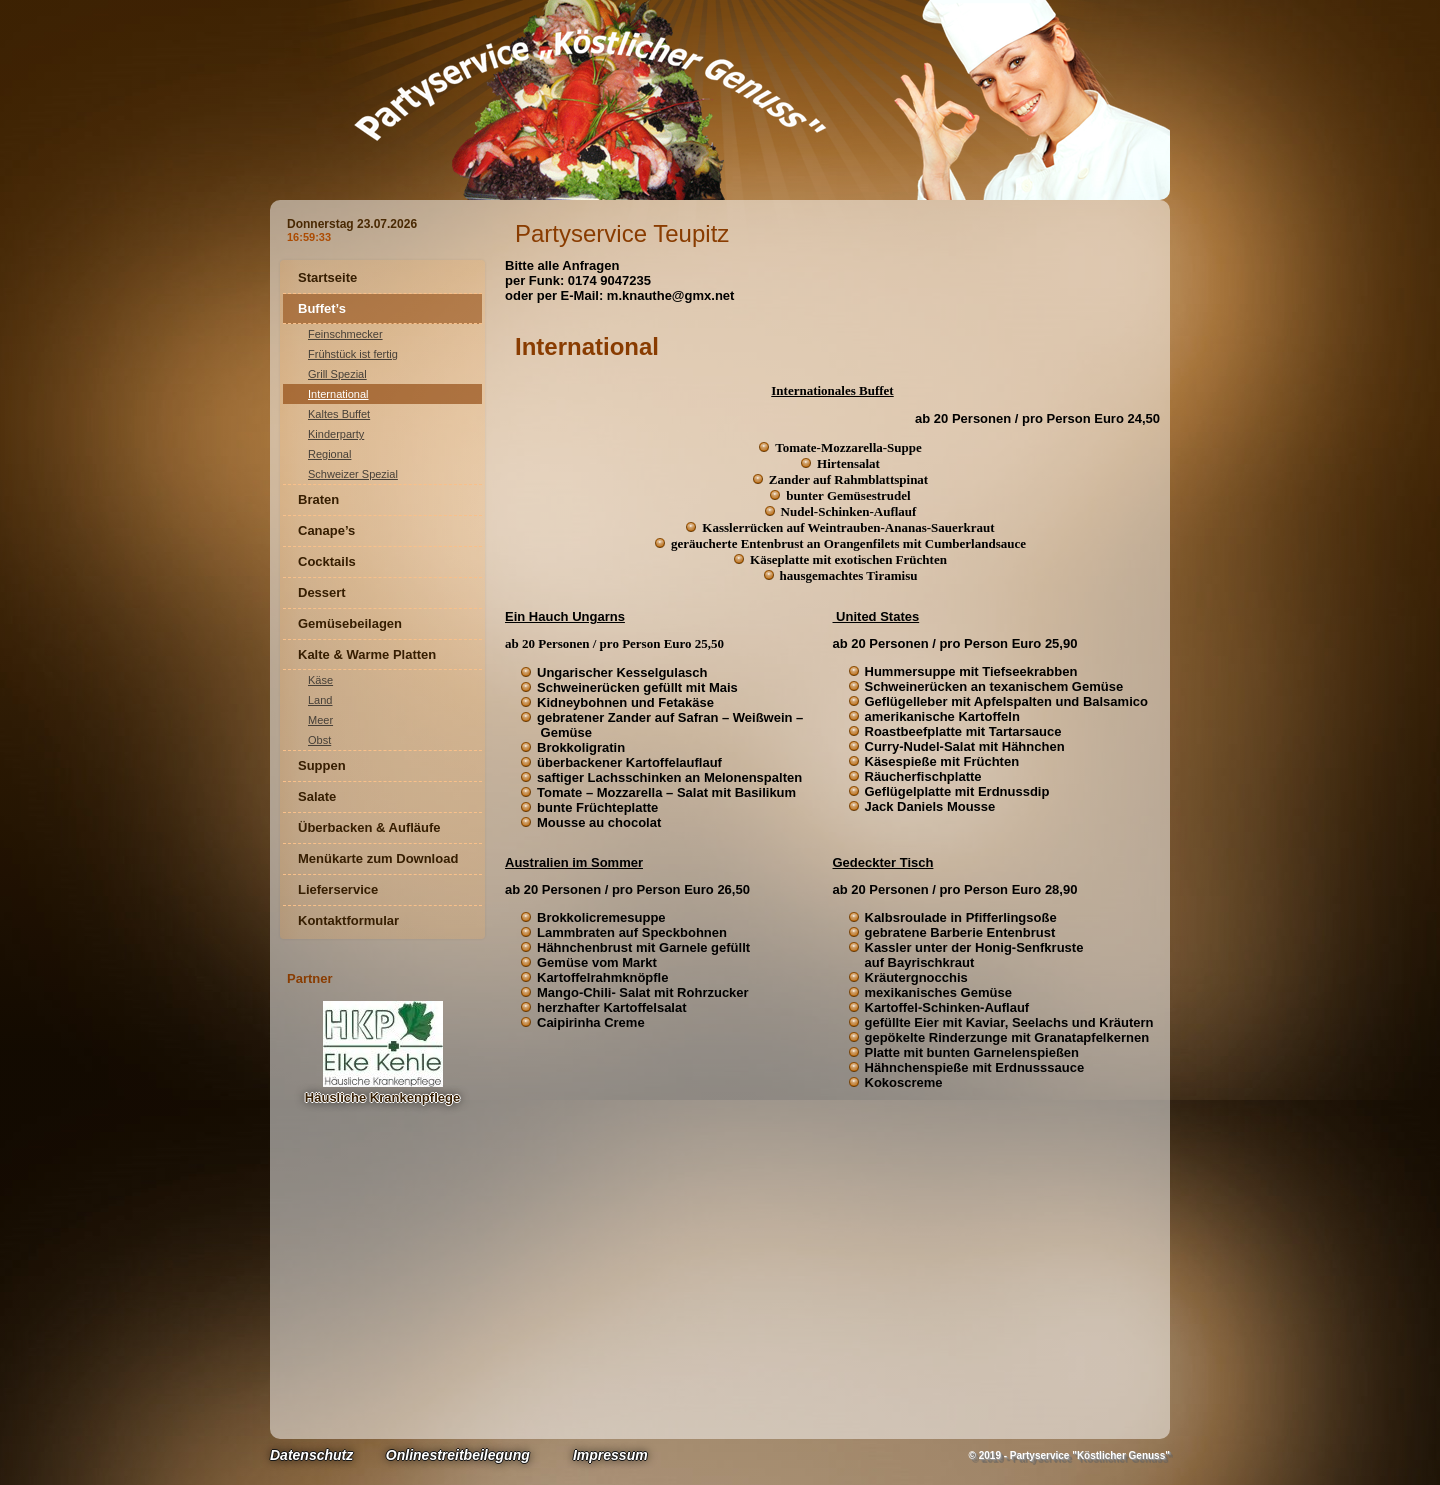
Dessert (322, 592)
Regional (329, 454)
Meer (320, 720)
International (338, 394)
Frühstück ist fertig (353, 354)
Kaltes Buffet (339, 414)
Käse (320, 680)
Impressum (610, 1455)
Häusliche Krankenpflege (382, 1097)
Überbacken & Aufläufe (369, 827)
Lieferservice (338, 889)
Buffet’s (322, 308)
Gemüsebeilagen (350, 623)
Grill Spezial (337, 374)
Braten (318, 499)
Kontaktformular (348, 920)
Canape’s (326, 530)
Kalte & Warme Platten (367, 654)
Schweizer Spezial (353, 474)
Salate (317, 796)
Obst (319, 740)
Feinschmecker (345, 334)
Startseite (327, 277)
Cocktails (327, 561)
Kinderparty (336, 434)
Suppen (322, 765)
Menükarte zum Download (378, 858)
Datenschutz (311, 1455)
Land (320, 700)
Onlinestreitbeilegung (458, 1455)
